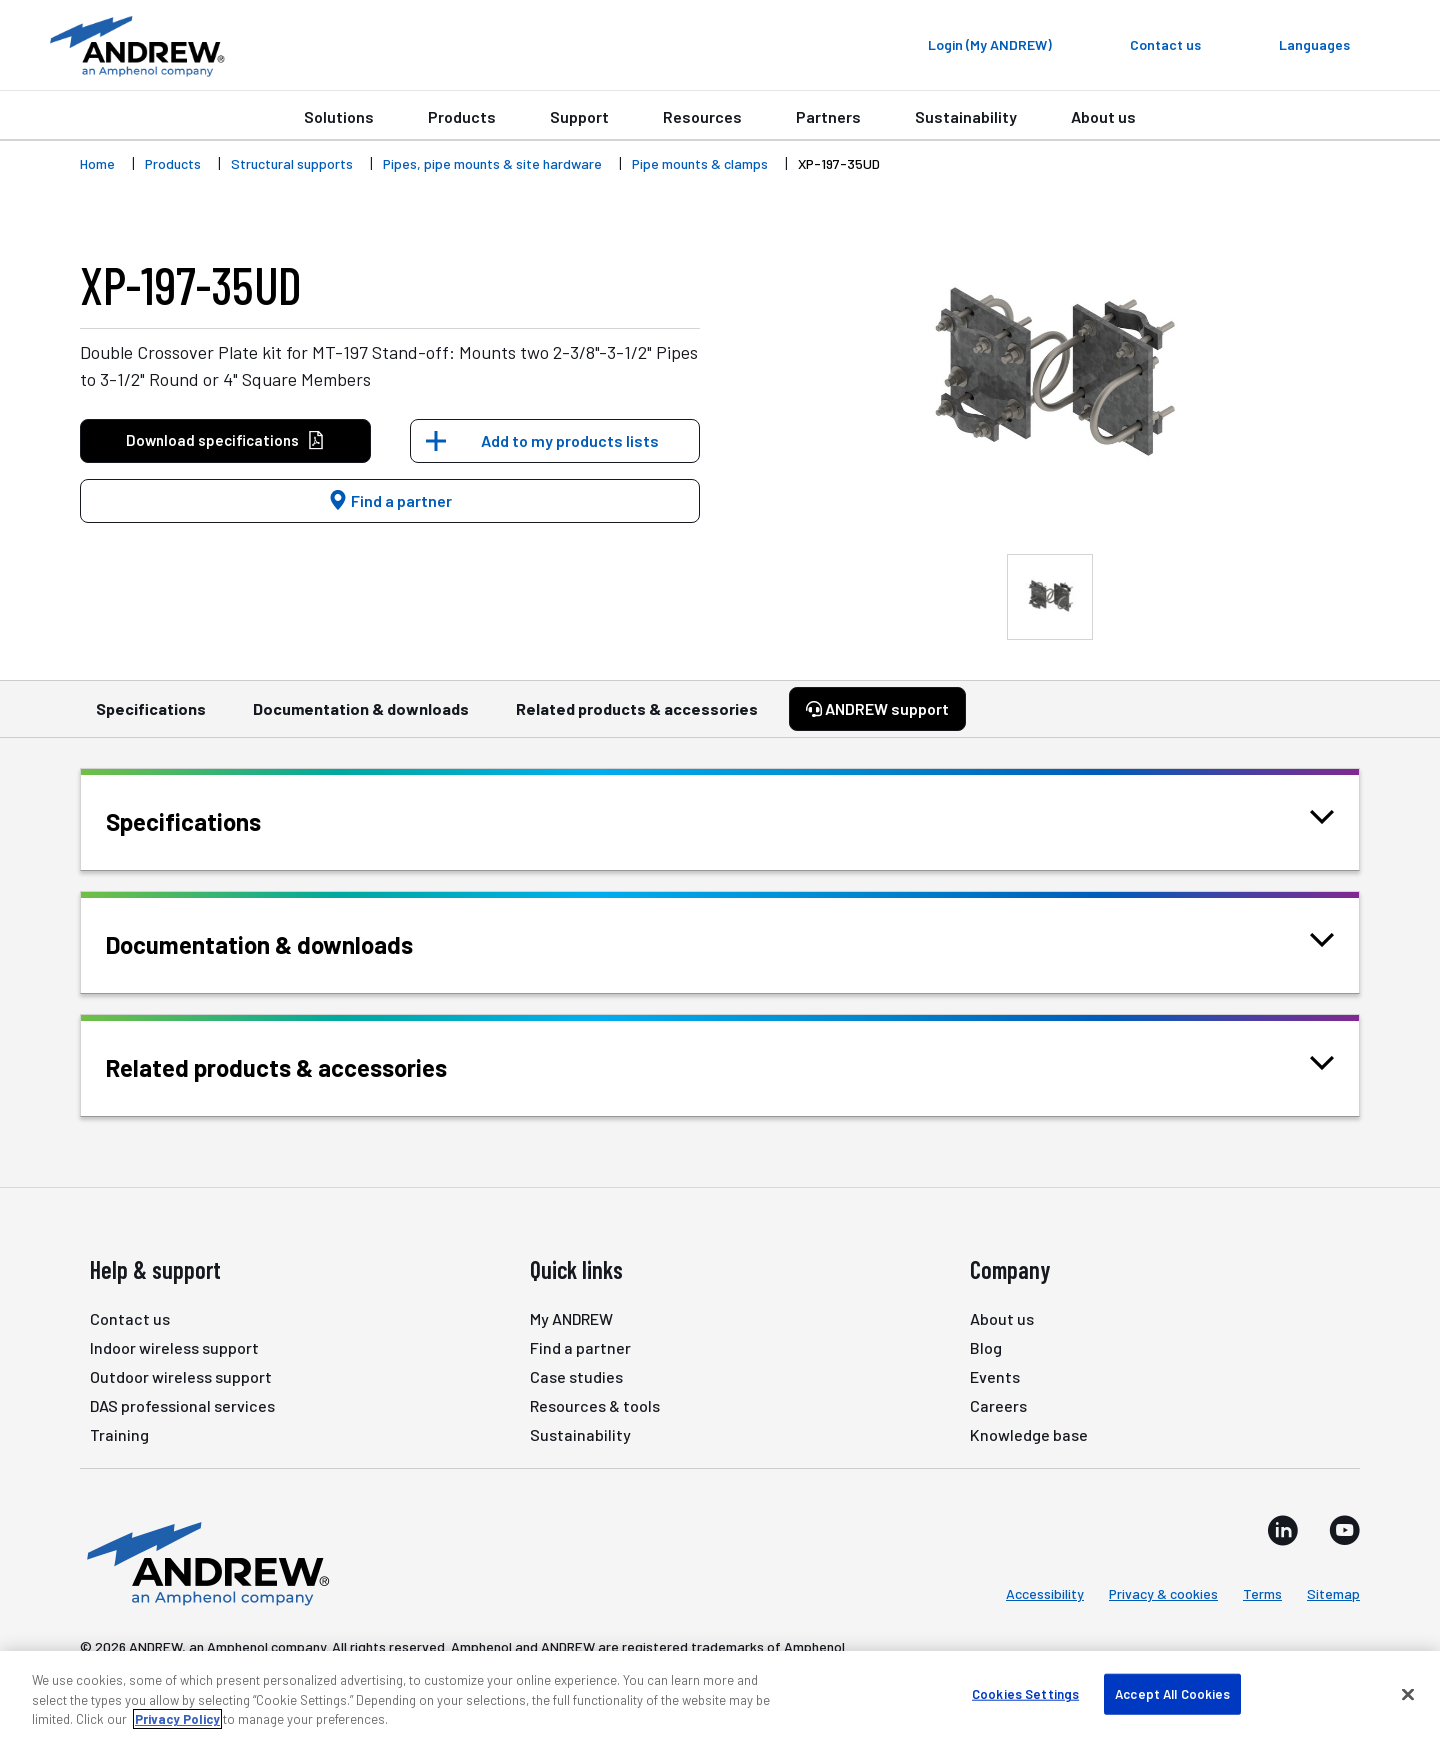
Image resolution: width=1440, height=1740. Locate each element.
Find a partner (390, 500)
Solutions (339, 116)
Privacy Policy (177, 1719)
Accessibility (1045, 1593)
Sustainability (966, 116)
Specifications (151, 718)
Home (97, 163)
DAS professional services (182, 1405)
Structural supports (292, 163)
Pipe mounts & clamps (700, 163)
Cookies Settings (1025, 1693)
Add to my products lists (570, 440)
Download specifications (225, 440)
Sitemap (1333, 1593)
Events (995, 1376)
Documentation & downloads (361, 718)
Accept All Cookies (1172, 1693)
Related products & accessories (637, 718)
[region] (720, 1695)
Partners (828, 116)
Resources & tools (595, 1405)
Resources (702, 116)
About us (1103, 116)
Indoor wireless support (174, 1347)
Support (579, 116)
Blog (986, 1347)
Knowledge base (1029, 1434)
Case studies (576, 1376)
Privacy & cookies (1163, 1593)
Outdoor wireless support (181, 1376)
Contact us (130, 1318)
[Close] (1408, 1694)
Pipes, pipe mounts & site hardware (492, 163)
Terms (1262, 1593)
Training (119, 1434)
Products (462, 116)
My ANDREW (571, 1318)
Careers (998, 1405)
